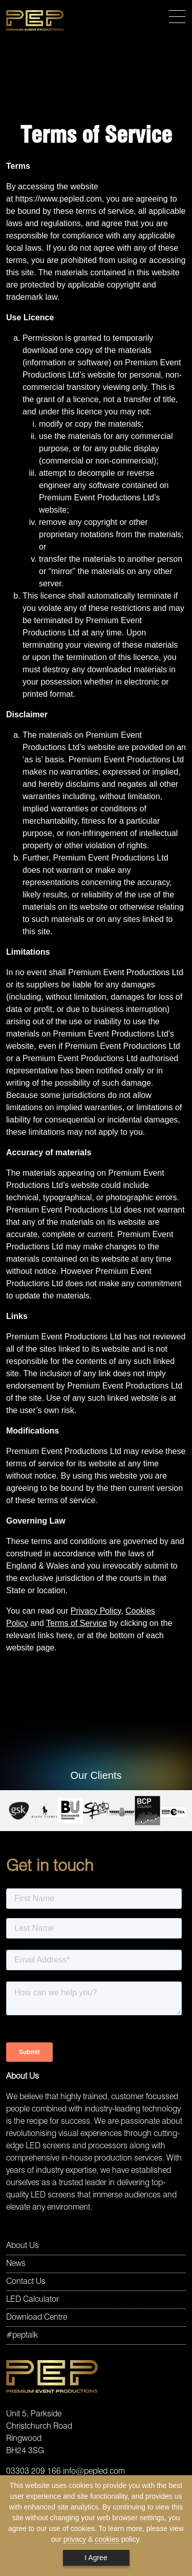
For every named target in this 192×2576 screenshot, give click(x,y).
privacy (74, 2539)
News (16, 2264)
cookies (107, 2539)
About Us (22, 2246)
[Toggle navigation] (177, 17)
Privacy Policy (96, 1610)
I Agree (95, 2557)
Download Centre (36, 2318)
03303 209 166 (33, 2472)
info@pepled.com (94, 2472)
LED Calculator (32, 2300)
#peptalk (22, 2335)
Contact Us (26, 2282)
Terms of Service (76, 1623)
